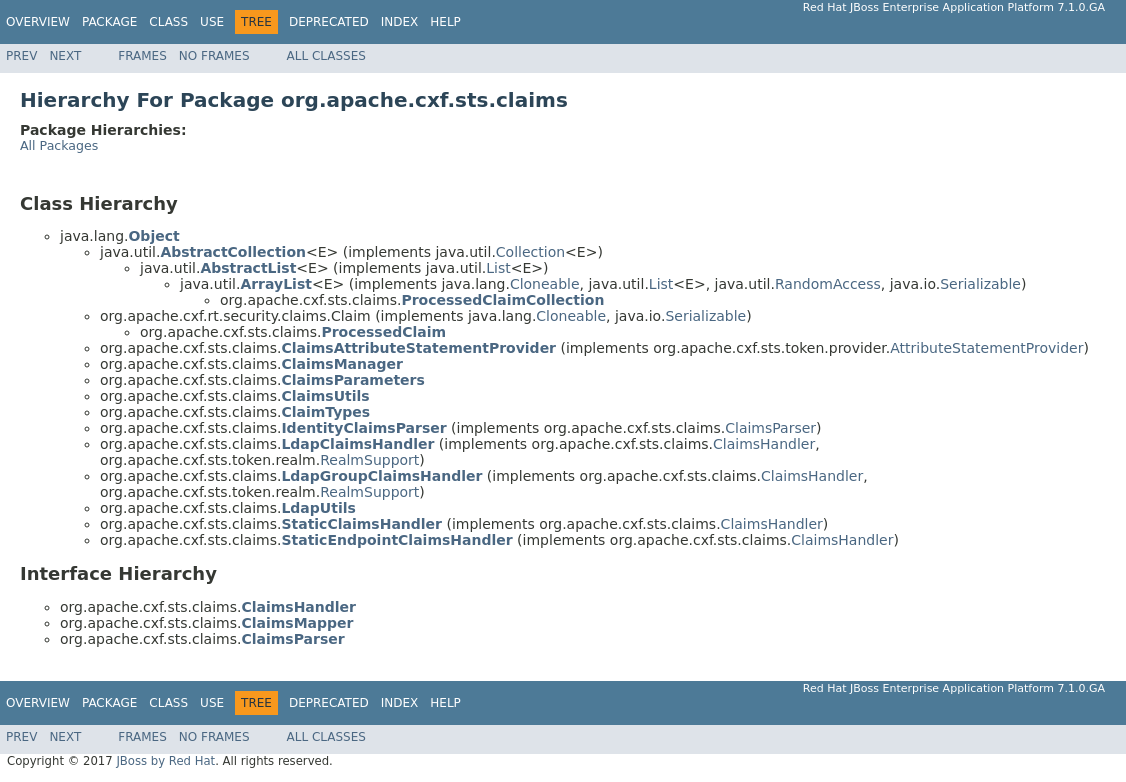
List (498, 268)
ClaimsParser (770, 428)
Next (65, 56)
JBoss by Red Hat (165, 761)
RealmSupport (369, 460)
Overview (38, 22)
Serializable (980, 284)
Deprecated (329, 22)
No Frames (214, 56)
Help (445, 22)
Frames (142, 56)
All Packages (59, 145)
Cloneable (545, 284)
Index (400, 22)
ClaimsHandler (764, 444)
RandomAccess (828, 284)
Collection (530, 252)
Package (109, 22)
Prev (21, 56)
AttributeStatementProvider (986, 348)
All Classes (326, 56)
